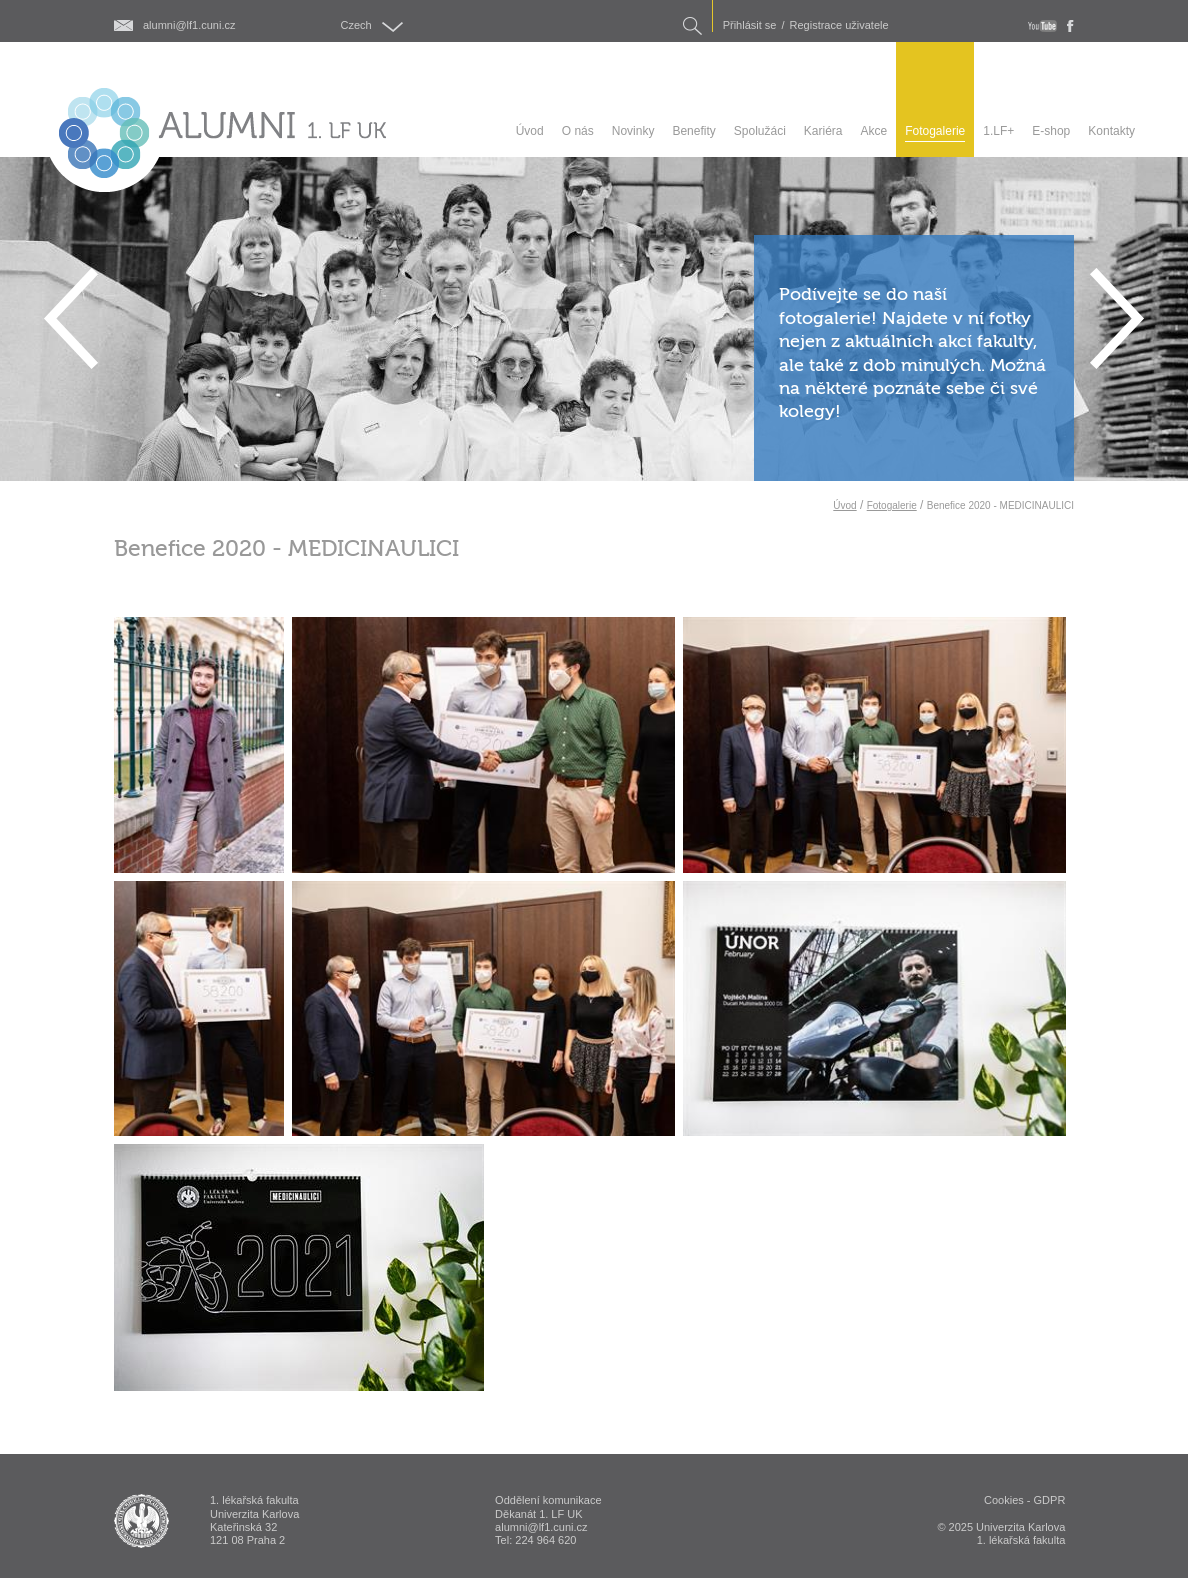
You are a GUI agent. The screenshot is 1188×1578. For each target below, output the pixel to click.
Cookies (1004, 1500)
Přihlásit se (750, 25)
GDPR (1050, 1500)
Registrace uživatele (839, 25)
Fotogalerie (892, 505)
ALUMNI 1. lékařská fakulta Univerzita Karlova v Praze (141, 1521)
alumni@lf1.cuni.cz (189, 25)
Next (1117, 318)
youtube (1042, 26)
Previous (71, 318)
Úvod (844, 505)
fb (1070, 26)
